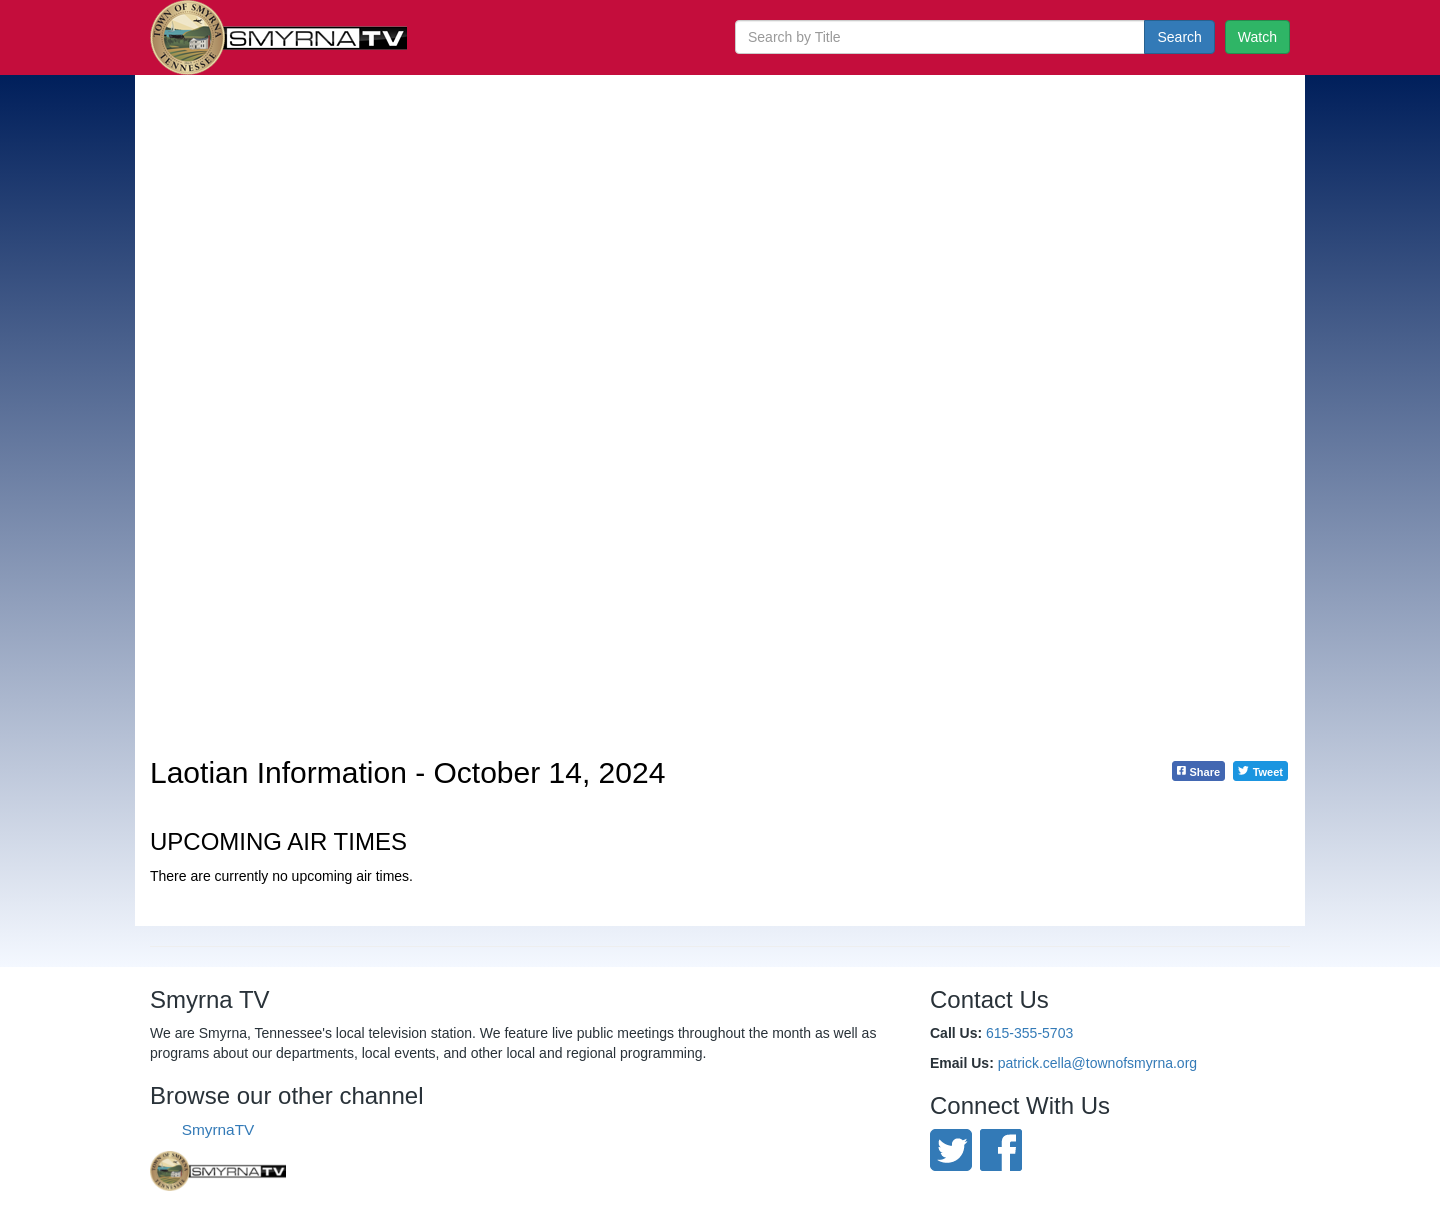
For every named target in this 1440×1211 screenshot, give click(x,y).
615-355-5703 (1029, 1033)
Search (1179, 37)
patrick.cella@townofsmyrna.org (1097, 1063)
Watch (1257, 37)
